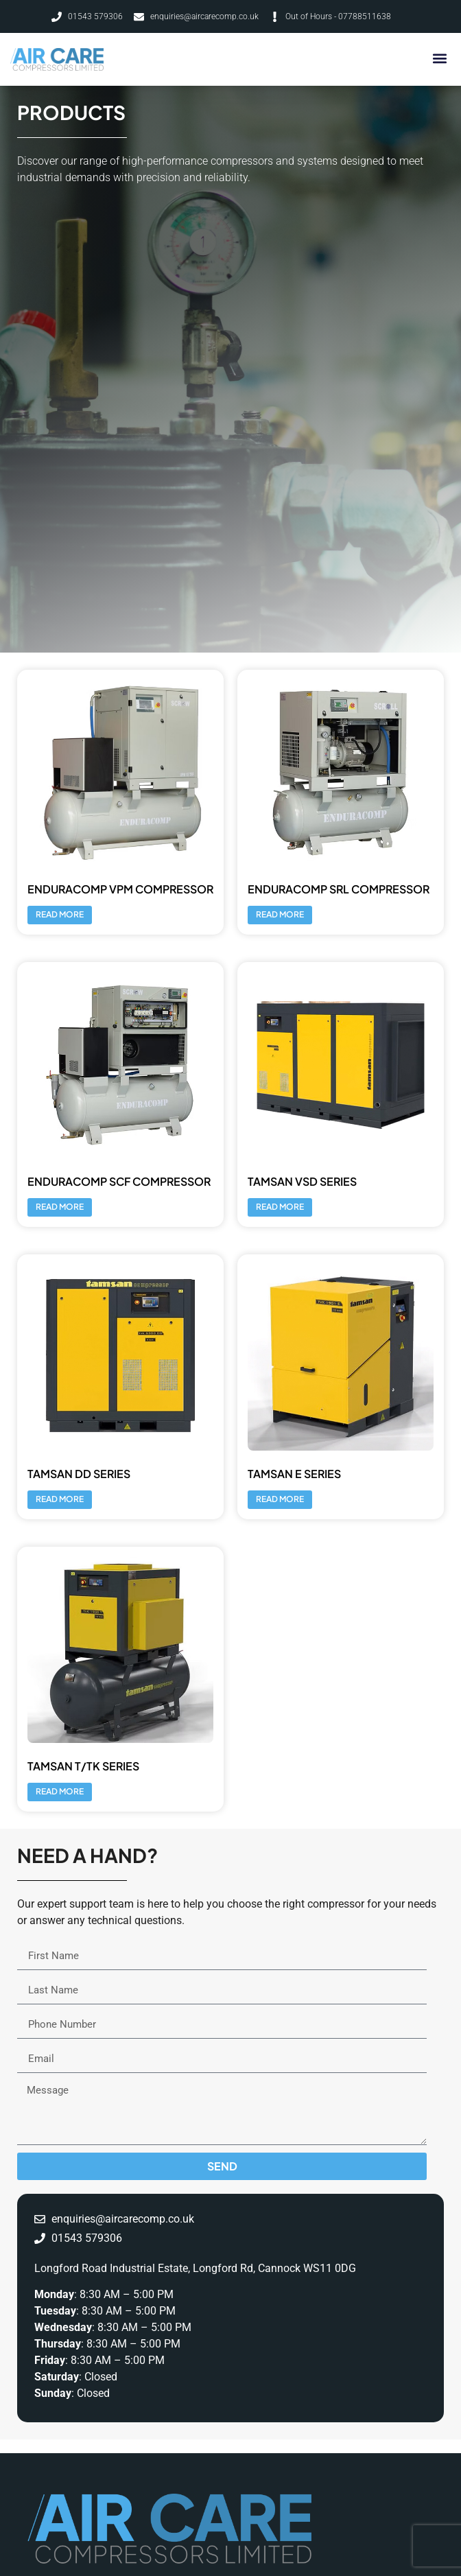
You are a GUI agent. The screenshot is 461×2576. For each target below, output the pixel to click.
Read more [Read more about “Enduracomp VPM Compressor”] (60, 914)
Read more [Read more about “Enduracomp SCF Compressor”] (60, 1207)
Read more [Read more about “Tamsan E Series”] (280, 1499)
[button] (439, 58)
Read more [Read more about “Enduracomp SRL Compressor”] (280, 914)
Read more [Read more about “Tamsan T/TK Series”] (60, 1791)
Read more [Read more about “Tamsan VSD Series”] (280, 1207)
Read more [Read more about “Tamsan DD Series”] (60, 1499)
